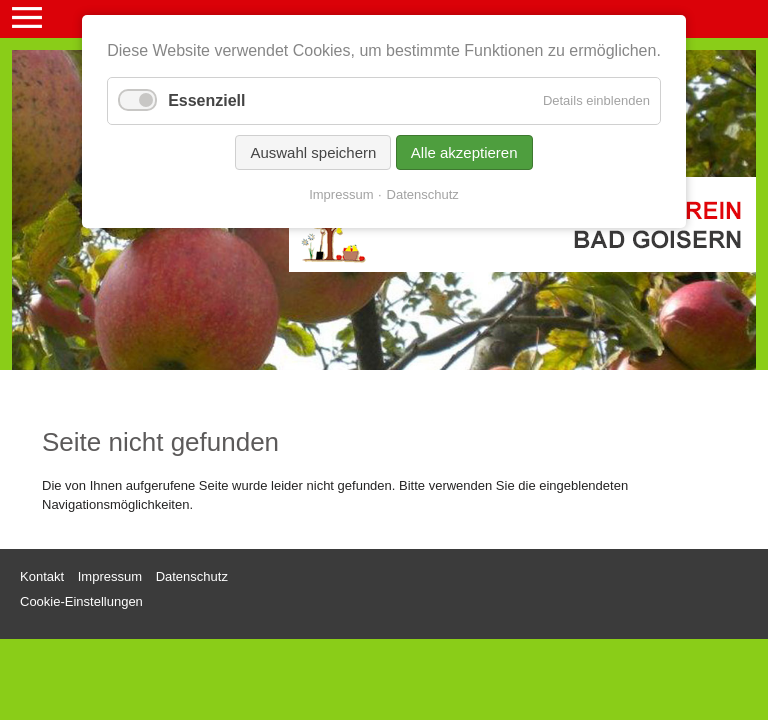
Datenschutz (423, 194)
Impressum (341, 194)
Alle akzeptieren (464, 152)
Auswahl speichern (313, 152)
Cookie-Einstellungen (81, 601)
